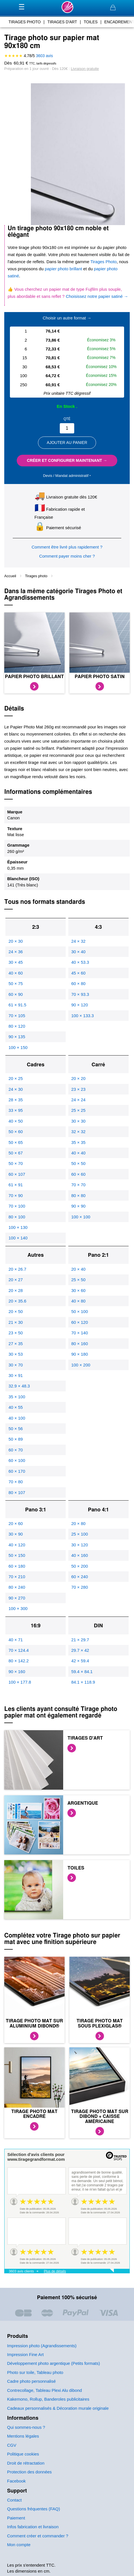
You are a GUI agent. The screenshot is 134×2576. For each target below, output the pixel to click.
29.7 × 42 (80, 1650)
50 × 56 (15, 1428)
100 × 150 (17, 1047)
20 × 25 (15, 1078)
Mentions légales (23, 2436)
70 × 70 (78, 1184)
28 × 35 (15, 1099)
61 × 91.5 (17, 1004)
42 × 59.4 (80, 1660)
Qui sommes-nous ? (26, 2427)
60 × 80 (78, 983)
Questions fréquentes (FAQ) (33, 2508)
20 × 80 (78, 1523)
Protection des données (29, 2471)
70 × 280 (79, 1587)
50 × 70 (15, 1163)
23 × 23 (78, 1089)
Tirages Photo (103, 261)
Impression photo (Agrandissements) (41, 2345)
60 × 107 (16, 1174)
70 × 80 (15, 1481)
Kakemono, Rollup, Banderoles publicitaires (48, 2399)
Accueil (10, 576)
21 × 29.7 (80, 1639)
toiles (90, 22)
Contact (14, 2500)
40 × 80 (78, 1301)
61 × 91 (15, 1184)
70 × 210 (16, 1576)
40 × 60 (15, 973)
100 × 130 (17, 1227)
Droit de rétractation (25, 2463)
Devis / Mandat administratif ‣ (67, 475)
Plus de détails (55, 2271)
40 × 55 (15, 1407)
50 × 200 (79, 1566)
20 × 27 (15, 1279)
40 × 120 (16, 1544)
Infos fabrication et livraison (33, 2526)
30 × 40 (78, 951)
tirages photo (24, 22)
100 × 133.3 (82, 1015)
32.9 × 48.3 (19, 1385)
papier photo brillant (63, 268)
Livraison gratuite (85, 69)
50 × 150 (16, 1555)
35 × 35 (78, 1142)
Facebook (16, 2481)
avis (44, 55)
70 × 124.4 (18, 1650)
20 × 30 (15, 941)
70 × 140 (79, 1332)
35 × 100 (16, 1396)
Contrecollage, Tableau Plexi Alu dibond (44, 2390)
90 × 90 (78, 1206)
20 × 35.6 (17, 1301)
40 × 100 (16, 1418)
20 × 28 (15, 1290)
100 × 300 (17, 1608)
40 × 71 (15, 1639)
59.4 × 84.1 (81, 1671)
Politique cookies (23, 2454)
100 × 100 (80, 1216)
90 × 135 (16, 1036)
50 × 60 (15, 1131)
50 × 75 (15, 983)
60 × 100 (16, 1460)
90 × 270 (16, 1598)
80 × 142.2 (18, 1660)
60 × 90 (15, 994)
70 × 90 (15, 1195)
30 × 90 (15, 1534)
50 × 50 (78, 1163)
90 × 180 (79, 1354)
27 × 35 (15, 1343)
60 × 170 (16, 1471)
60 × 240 (79, 1576)
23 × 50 (15, 1332)
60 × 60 (78, 1174)
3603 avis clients (21, 2271)
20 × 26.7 (17, 1269)
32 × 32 (78, 1131)
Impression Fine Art (25, 2354)
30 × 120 (79, 1544)
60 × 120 (79, 1322)
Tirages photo (36, 576)
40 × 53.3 (80, 962)
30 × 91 (15, 1375)
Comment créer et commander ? (37, 2535)
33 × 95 (15, 1110)
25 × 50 (78, 1279)
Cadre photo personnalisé (31, 2381)
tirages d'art (62, 22)
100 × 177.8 (19, 1682)
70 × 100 (16, 1206)
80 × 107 (16, 1492)
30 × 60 (78, 1290)
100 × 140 (17, 1237)
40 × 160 (79, 1555)
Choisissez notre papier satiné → (97, 296)
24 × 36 (15, 951)
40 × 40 (78, 1152)
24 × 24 (78, 1099)
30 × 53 (15, 1354)
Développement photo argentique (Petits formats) (53, 2363)
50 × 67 (15, 1152)
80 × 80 (78, 1195)
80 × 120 (16, 1026)
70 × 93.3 (80, 994)
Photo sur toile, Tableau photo (35, 2372)
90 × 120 (79, 1004)
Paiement (16, 2517)
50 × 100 (79, 1311)
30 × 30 (78, 1121)
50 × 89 (15, 1439)
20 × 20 (78, 1078)
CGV (11, 2445)
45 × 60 (78, 973)
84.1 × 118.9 (83, 1682)
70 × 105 (16, 1015)
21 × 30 (15, 1322)
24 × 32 (78, 941)
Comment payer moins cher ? (67, 556)
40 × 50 (15, 1121)
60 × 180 (16, 1566)
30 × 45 (15, 962)
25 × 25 (78, 1110)
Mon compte (19, 2544)
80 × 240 (16, 1587)
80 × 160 (79, 1343)
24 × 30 (15, 1089)
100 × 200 (80, 1364)
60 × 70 (15, 1449)
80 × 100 (16, 1216)
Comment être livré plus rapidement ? (66, 547)
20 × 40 (78, 1269)
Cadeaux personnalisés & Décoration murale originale (58, 2408)
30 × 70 (15, 1364)
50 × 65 (15, 1142)
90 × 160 (16, 1671)
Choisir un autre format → (67, 317)
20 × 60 (15, 1523)
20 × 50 (15, 1311)
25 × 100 (79, 1534)
